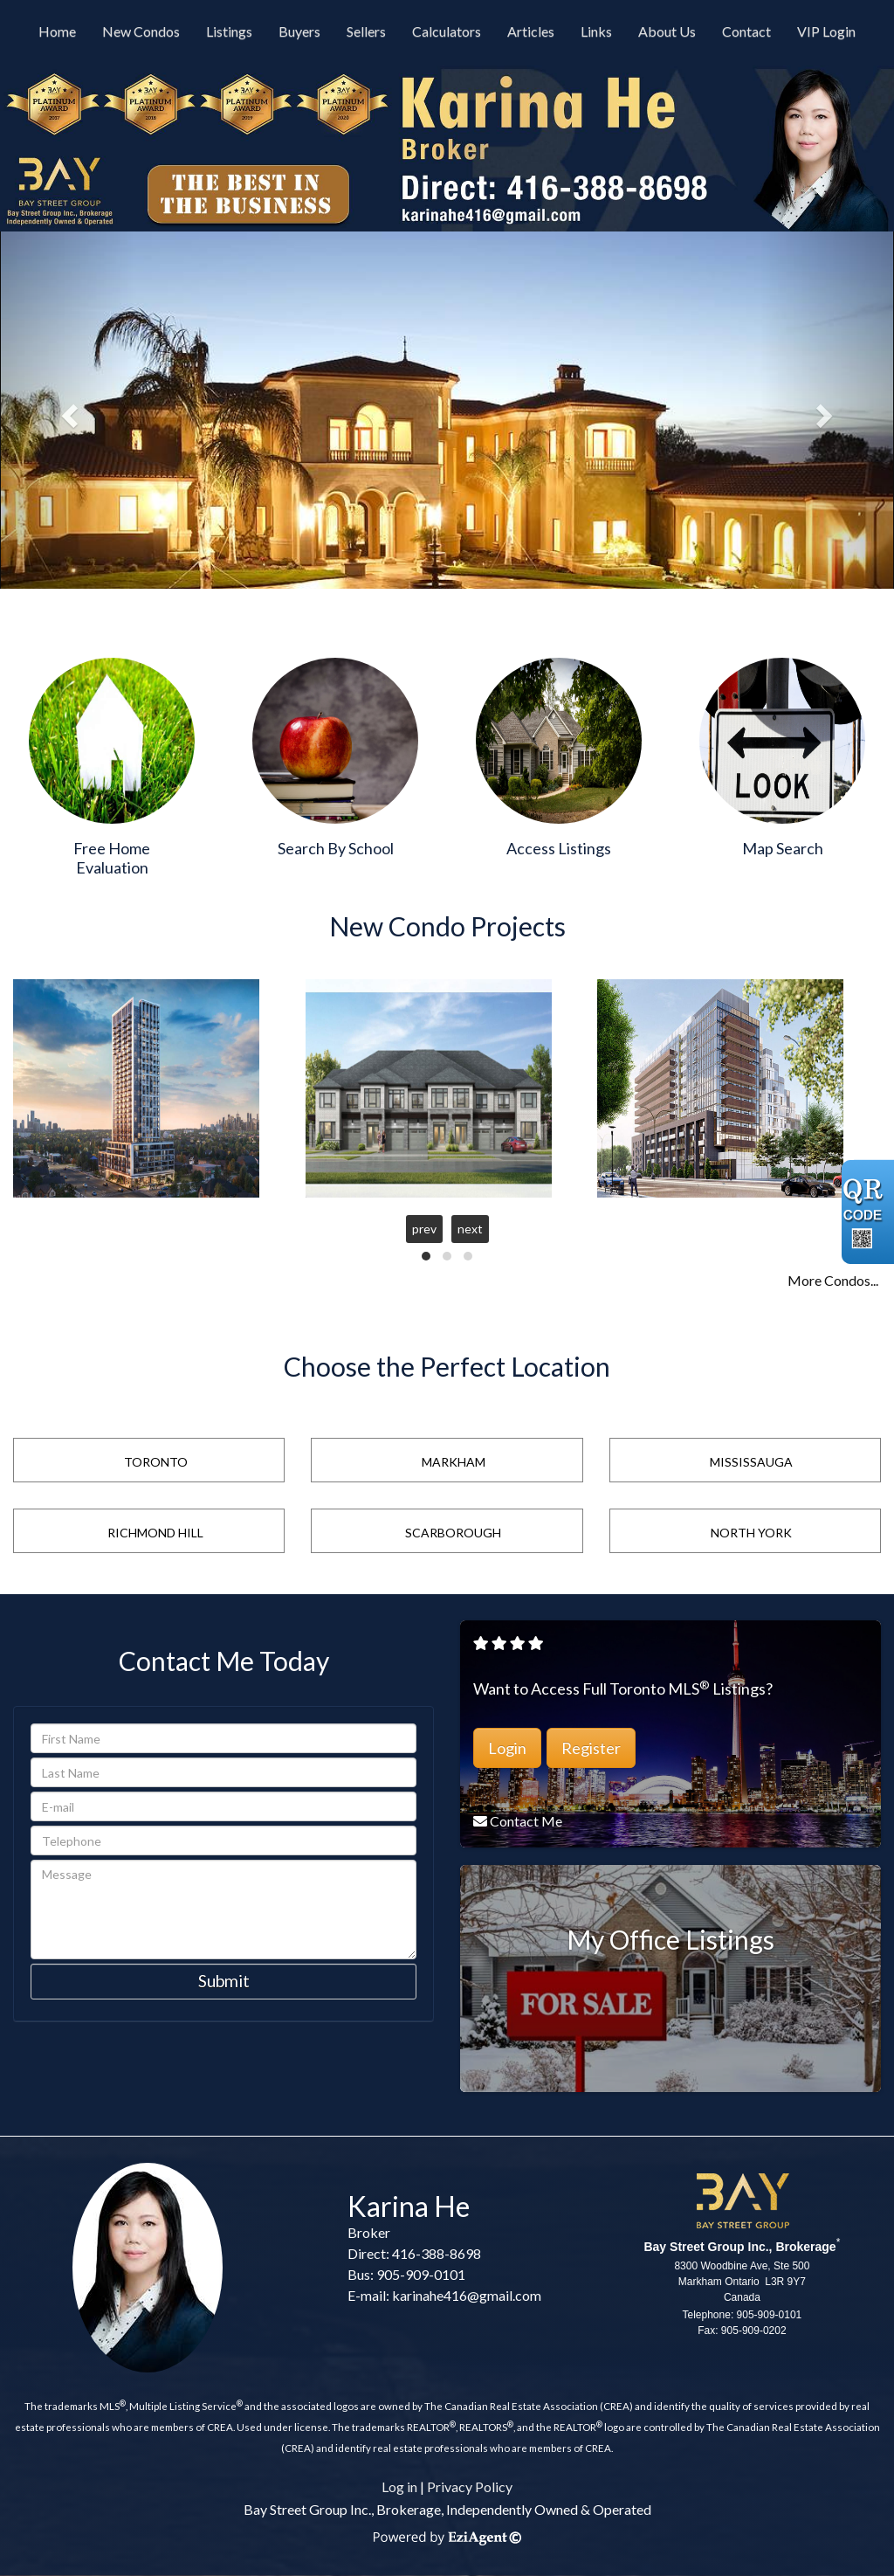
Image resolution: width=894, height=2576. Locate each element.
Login (507, 1748)
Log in (399, 2486)
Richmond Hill (155, 1532)
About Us (667, 31)
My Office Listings (670, 1939)
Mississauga (751, 1461)
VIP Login (826, 31)
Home (57, 31)
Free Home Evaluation (111, 858)
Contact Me (526, 1821)
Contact (746, 31)
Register (591, 1748)
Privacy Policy (469, 2486)
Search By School (336, 848)
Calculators (446, 31)
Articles (530, 31)
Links (596, 31)
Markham (453, 1461)
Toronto (156, 1461)
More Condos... (832, 1280)
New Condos (141, 31)
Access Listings (558, 848)
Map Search (782, 848)
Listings (229, 31)
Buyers (299, 31)
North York (751, 1532)
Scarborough (453, 1532)
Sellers (366, 31)
